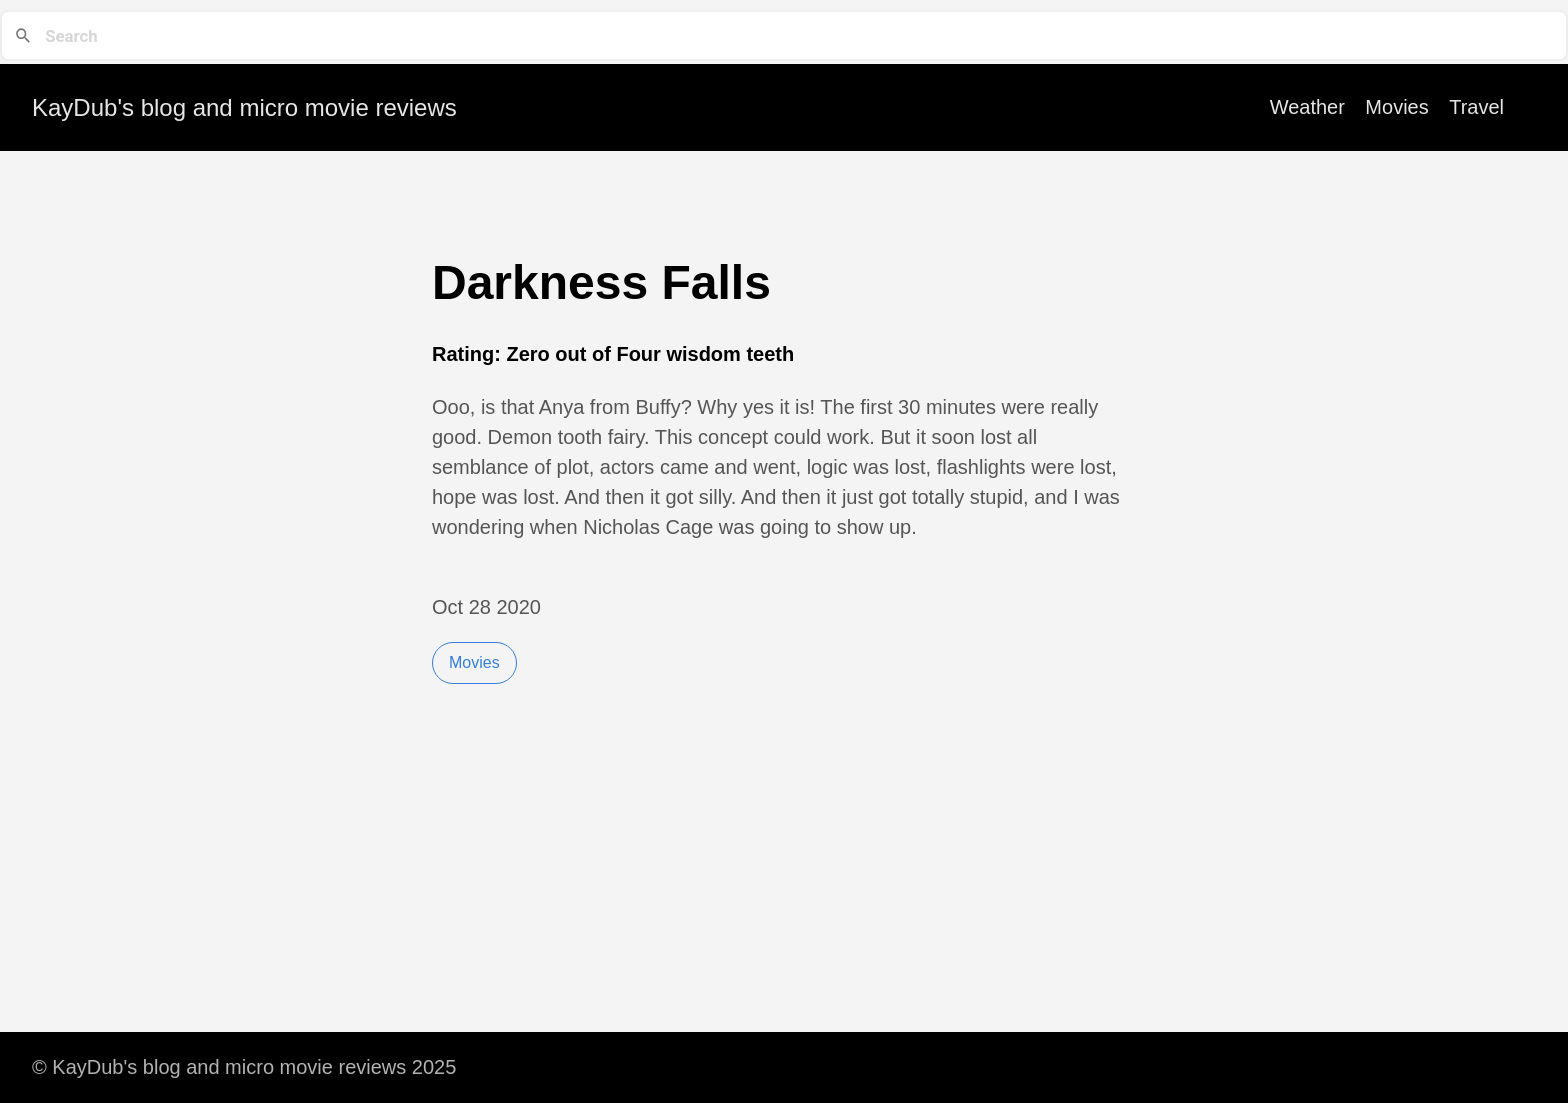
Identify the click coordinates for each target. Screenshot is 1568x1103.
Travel (1476, 107)
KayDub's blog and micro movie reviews (244, 107)
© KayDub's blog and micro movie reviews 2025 (244, 1067)
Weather (1307, 107)
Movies (1396, 107)
